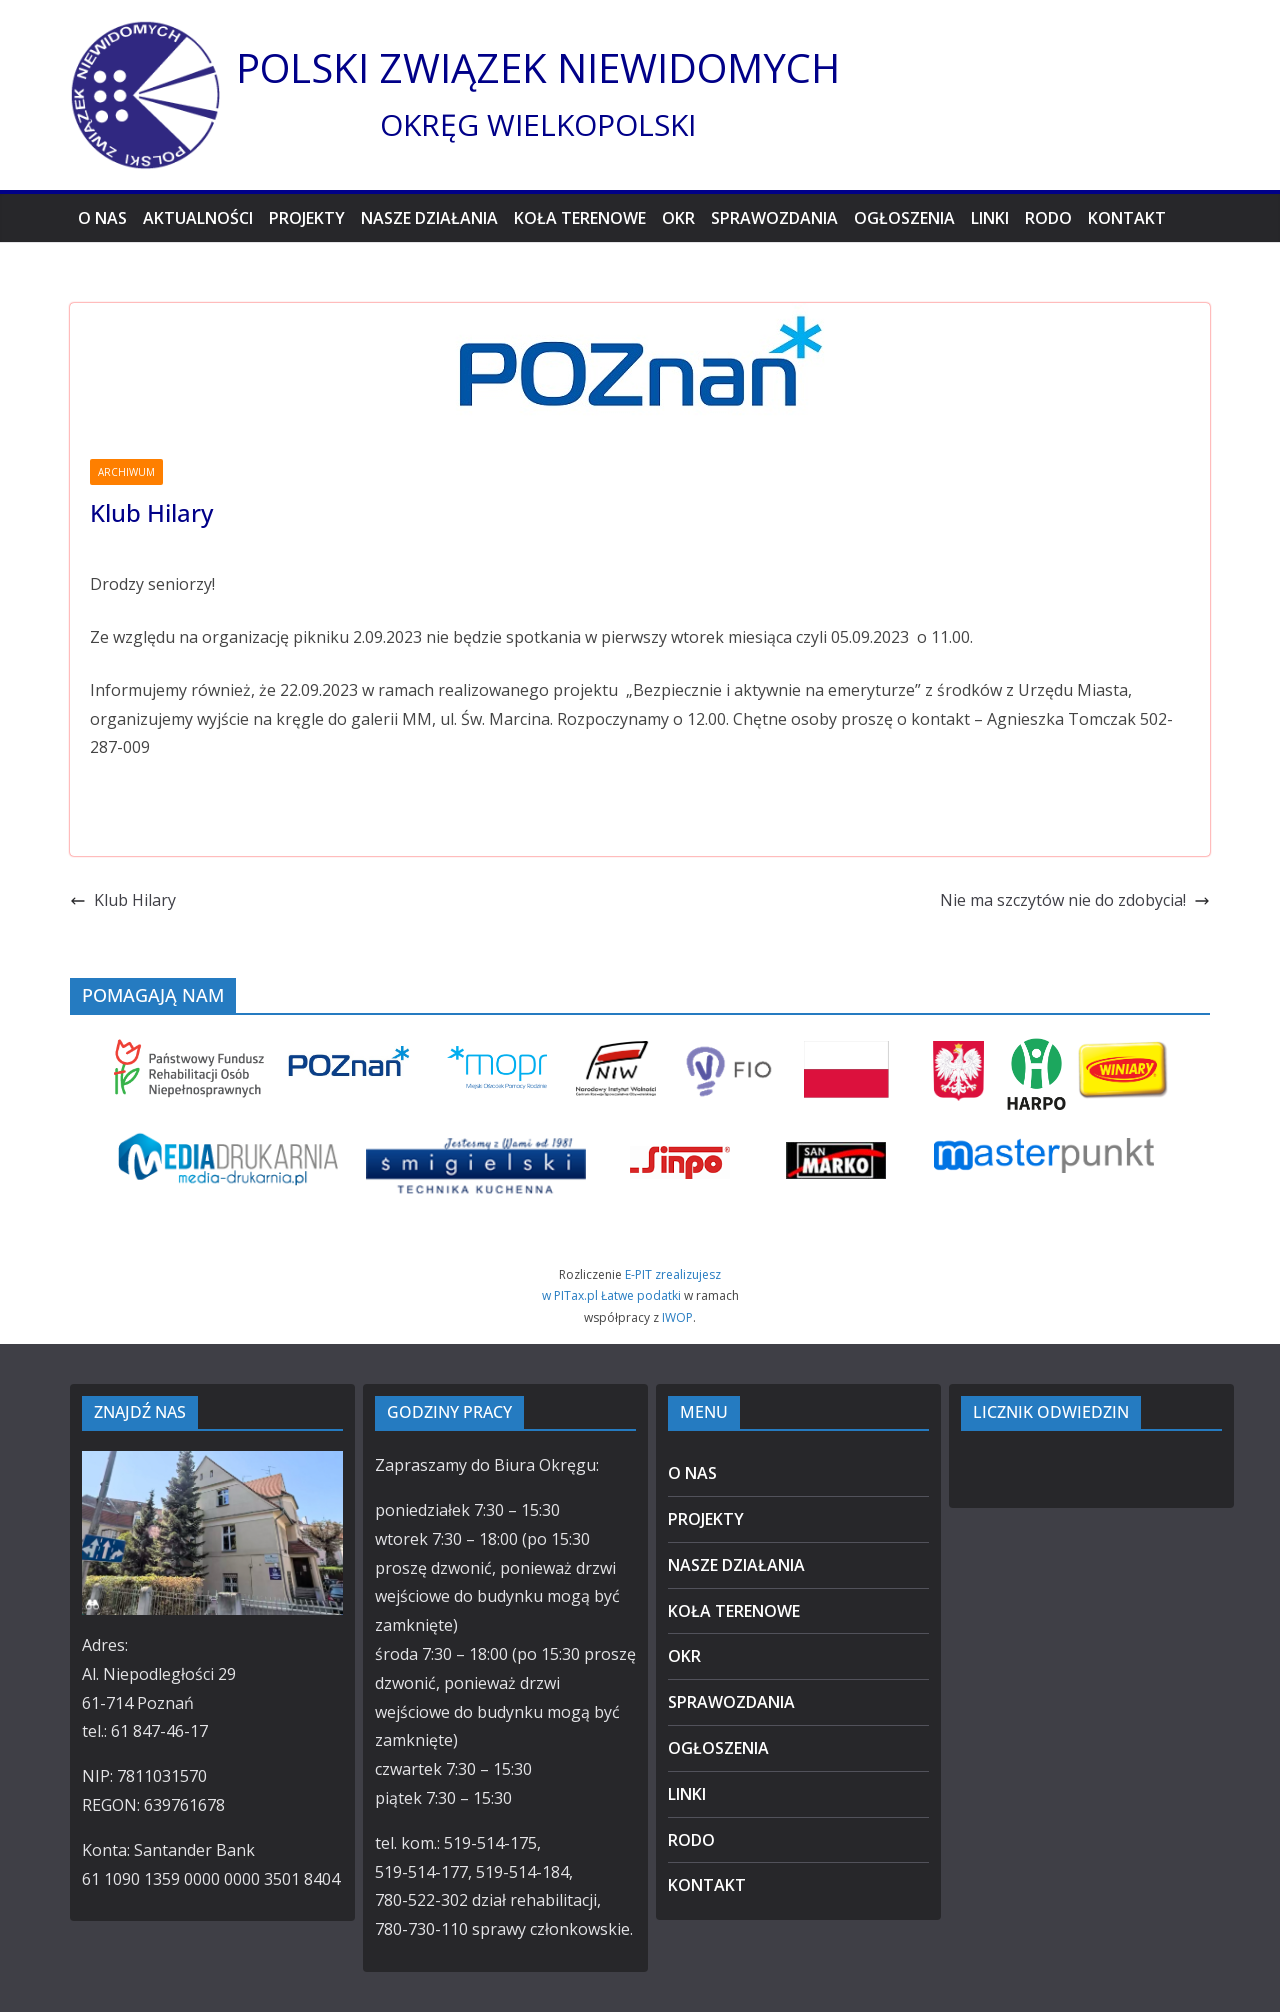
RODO (1048, 218)
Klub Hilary (123, 900)
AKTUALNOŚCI (198, 218)
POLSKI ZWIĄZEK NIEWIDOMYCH (538, 67)
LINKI (990, 218)
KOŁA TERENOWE (580, 218)
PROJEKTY (307, 218)
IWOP (677, 1317)
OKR (678, 218)
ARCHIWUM (126, 472)
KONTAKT (1127, 218)
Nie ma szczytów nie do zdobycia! (1075, 900)
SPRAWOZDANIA (774, 218)
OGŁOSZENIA (904, 218)
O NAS (102, 218)
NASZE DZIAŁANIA (429, 218)
